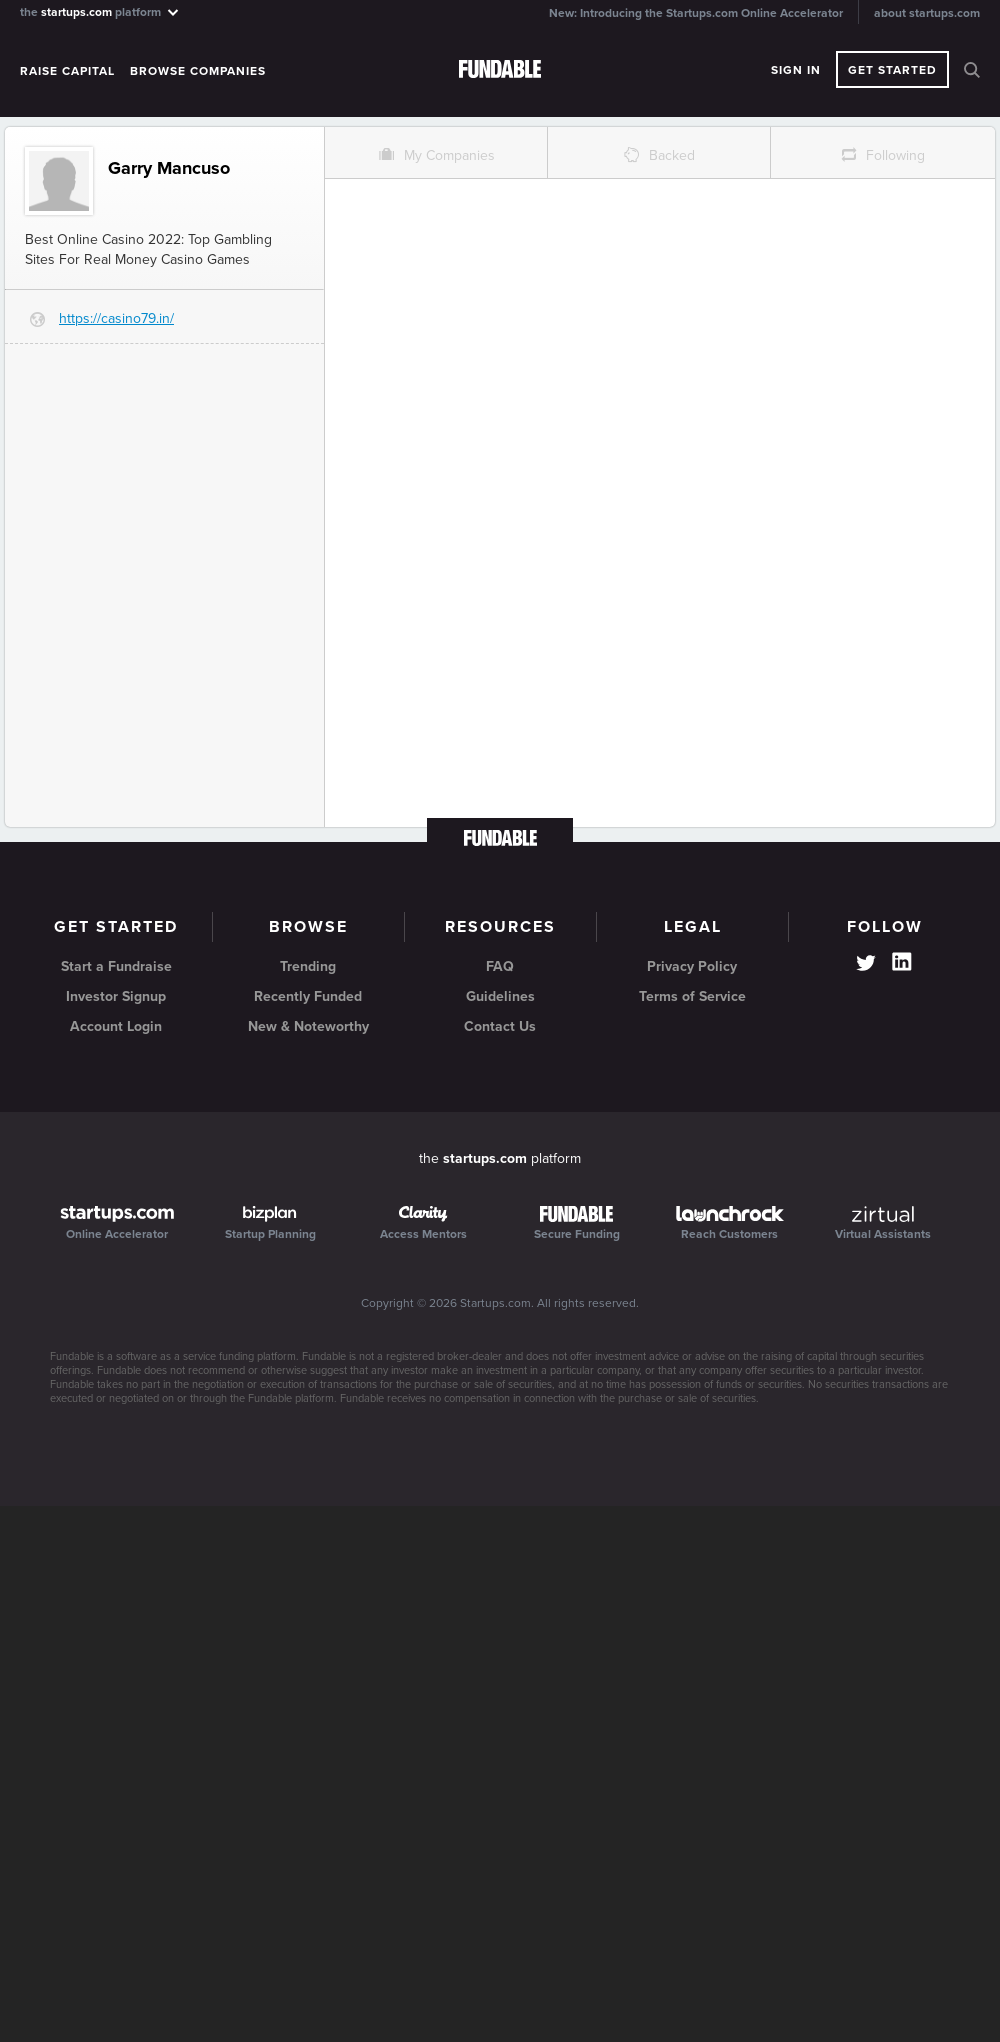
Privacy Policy (692, 966)
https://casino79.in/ (116, 318)
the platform (100, 11)
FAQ (500, 966)
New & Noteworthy (308, 1026)
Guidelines (500, 996)
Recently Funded (308, 996)
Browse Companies (198, 71)
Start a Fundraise (116, 966)
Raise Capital (67, 71)
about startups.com (927, 13)
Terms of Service (692, 996)
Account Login (116, 1026)
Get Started (892, 70)
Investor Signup (116, 996)
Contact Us (500, 1026)
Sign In (796, 70)
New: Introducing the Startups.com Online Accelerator (696, 13)
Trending (308, 966)
